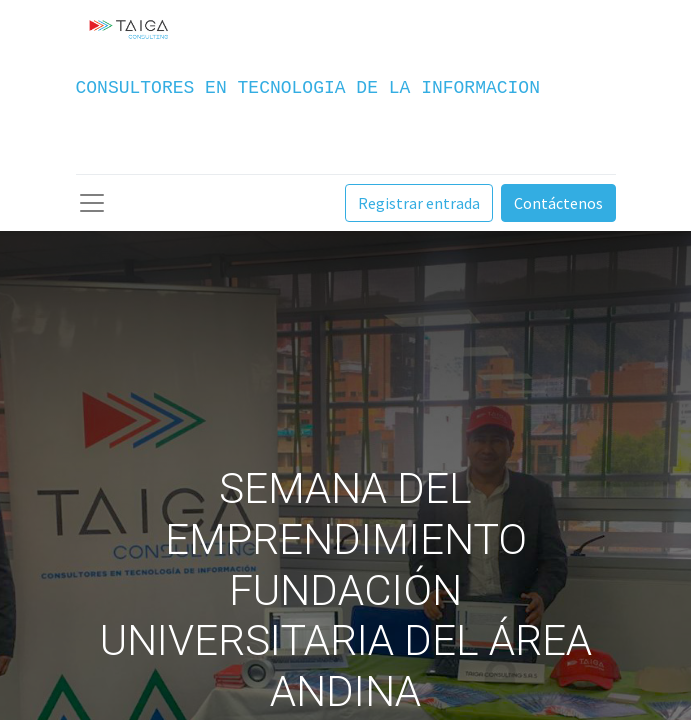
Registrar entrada (419, 203)
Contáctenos (558, 203)
